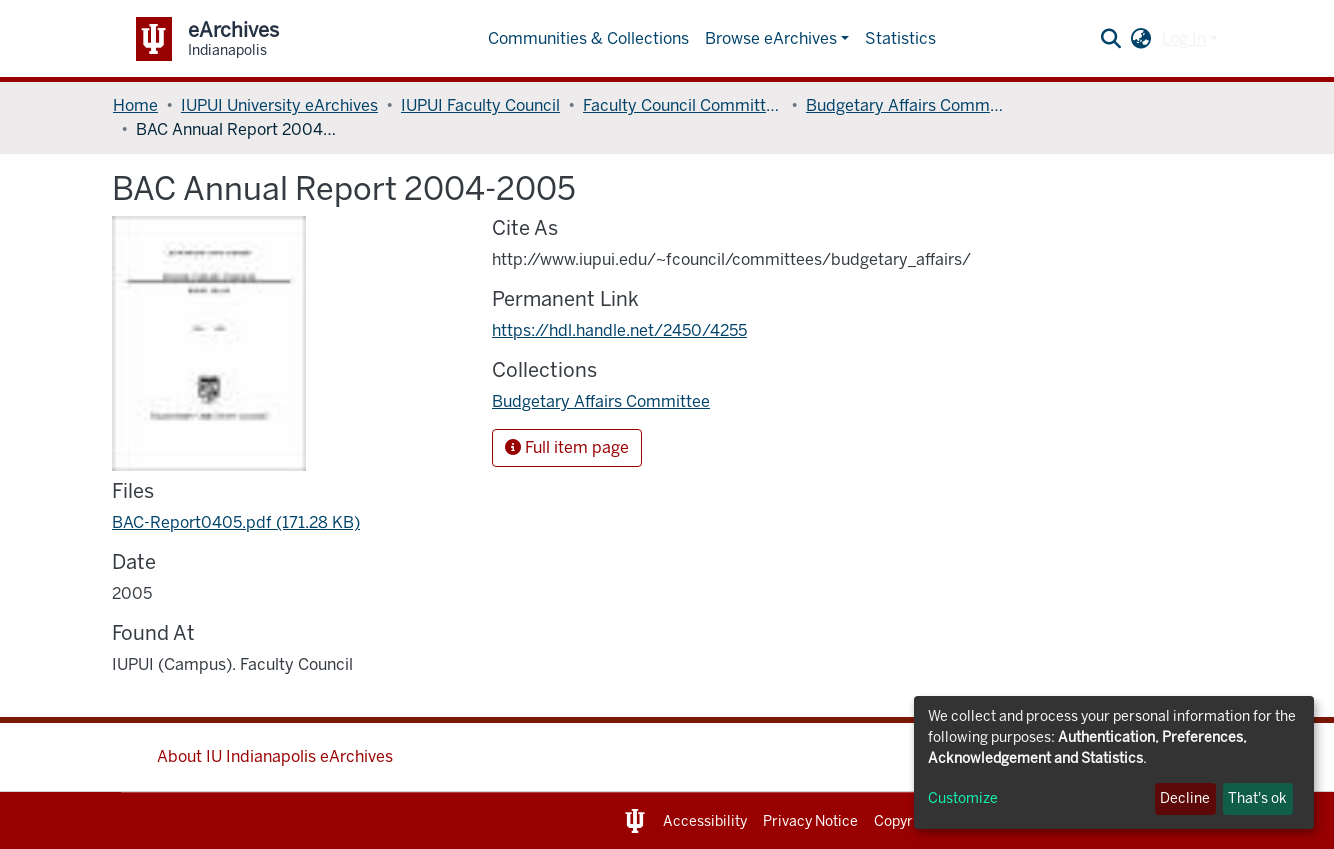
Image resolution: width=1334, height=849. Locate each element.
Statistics (900, 38)
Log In (1184, 38)
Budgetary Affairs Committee (906, 105)
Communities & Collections (588, 38)
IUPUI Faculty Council (480, 105)
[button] (1141, 39)
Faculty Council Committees (683, 105)
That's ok (1257, 798)
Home (135, 105)
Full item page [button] (567, 447)
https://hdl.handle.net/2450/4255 (619, 330)
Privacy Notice (810, 821)
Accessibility (705, 821)
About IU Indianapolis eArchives (275, 756)
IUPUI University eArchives (279, 105)
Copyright (906, 821)
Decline (1185, 798)
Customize (963, 798)
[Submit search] (1111, 39)
